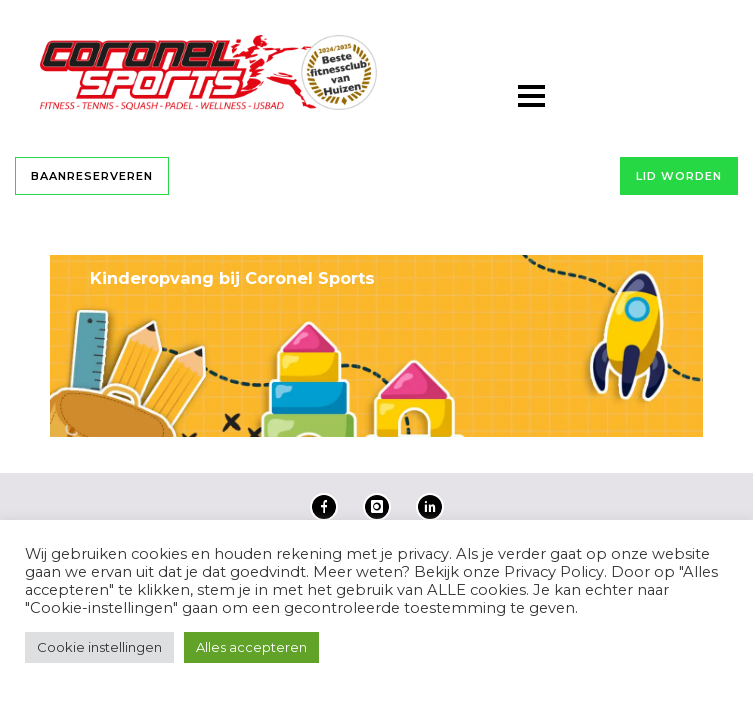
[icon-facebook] (329, 507)
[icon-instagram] (382, 507)
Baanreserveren (92, 176)
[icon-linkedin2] (430, 507)
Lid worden (679, 176)
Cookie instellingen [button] (99, 647)
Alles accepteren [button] (251, 647)
